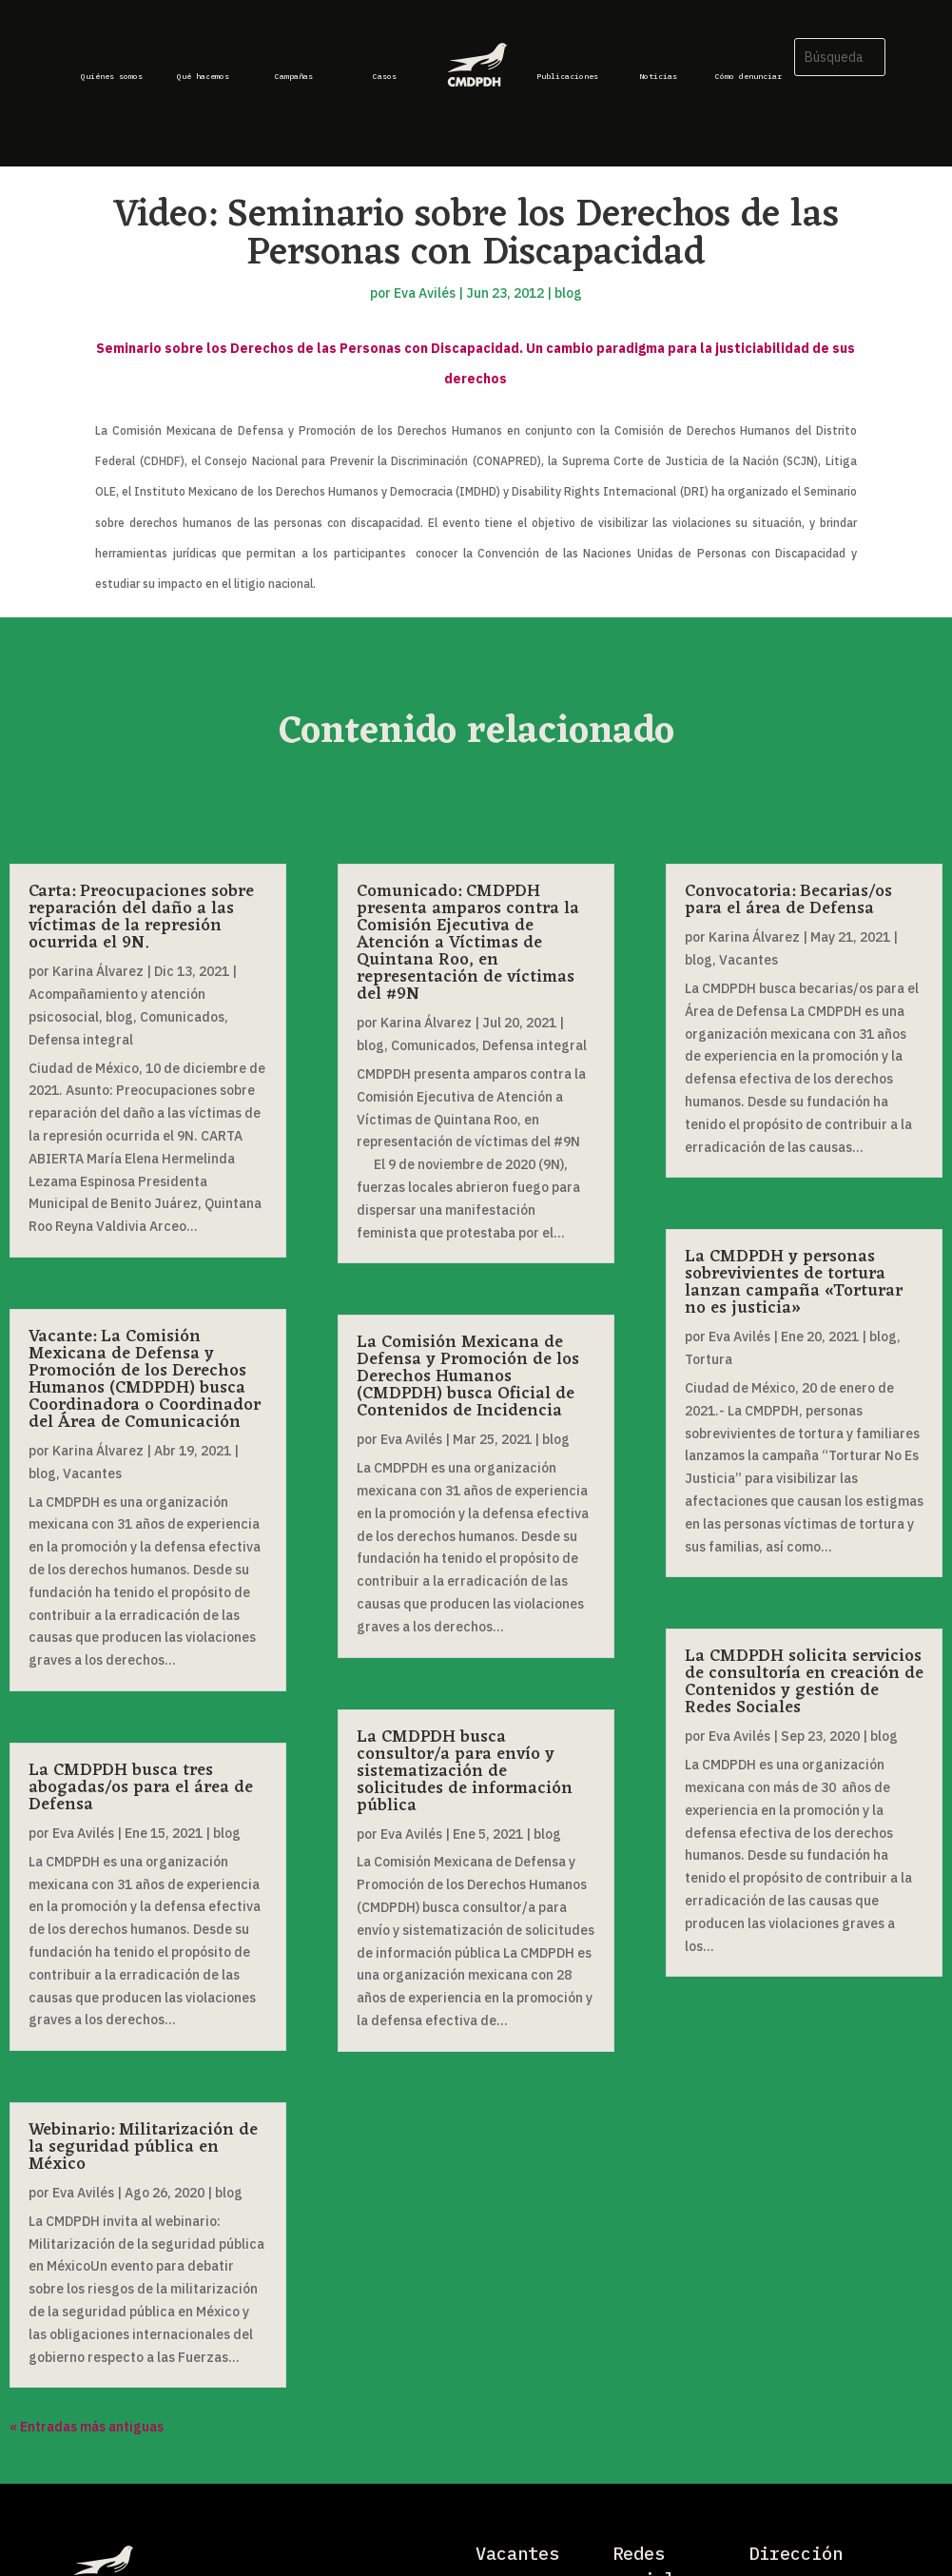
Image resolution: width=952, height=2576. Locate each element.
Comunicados (182, 1016)
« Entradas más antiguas (87, 2426)
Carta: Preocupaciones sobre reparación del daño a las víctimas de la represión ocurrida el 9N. (141, 917)
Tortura (708, 1359)
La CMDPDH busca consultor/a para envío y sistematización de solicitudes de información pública (465, 1771)
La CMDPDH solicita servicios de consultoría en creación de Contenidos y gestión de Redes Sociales (804, 1682)
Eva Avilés (425, 293)
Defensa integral (81, 1039)
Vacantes (92, 1473)
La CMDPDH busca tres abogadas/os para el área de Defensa (141, 1787)
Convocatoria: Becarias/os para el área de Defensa (788, 900)
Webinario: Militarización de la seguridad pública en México (143, 2147)
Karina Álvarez (98, 971)
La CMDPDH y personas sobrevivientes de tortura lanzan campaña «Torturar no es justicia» (794, 1282)
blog (568, 293)
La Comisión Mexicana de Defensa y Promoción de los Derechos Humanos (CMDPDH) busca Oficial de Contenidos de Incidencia (468, 1376)
